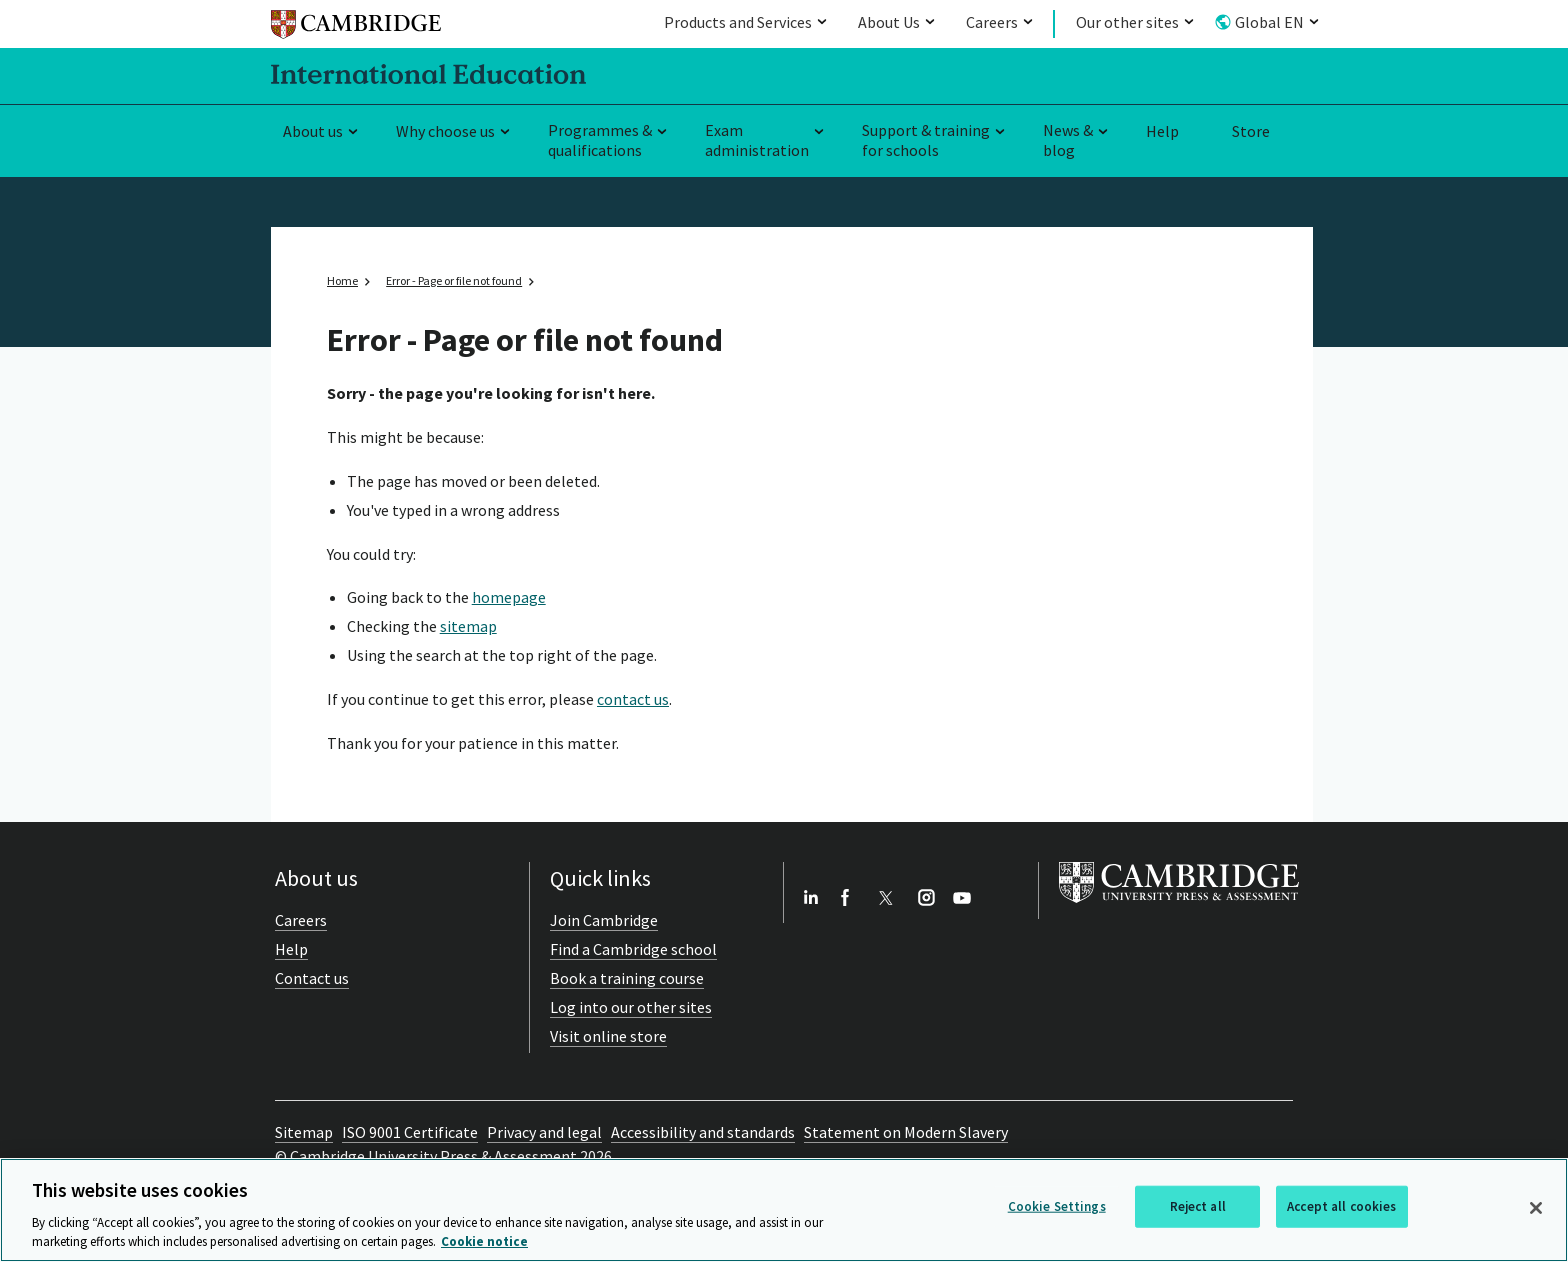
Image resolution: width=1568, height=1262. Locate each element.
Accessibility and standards (703, 1132)
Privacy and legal (544, 1132)
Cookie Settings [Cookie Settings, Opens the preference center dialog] (1057, 1206)
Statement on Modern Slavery (906, 1132)
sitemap (468, 626)
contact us (633, 699)
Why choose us (445, 131)
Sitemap (304, 1132)
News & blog (1068, 140)
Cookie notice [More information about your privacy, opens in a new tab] (484, 1241)
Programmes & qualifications (600, 140)
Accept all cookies (1341, 1206)
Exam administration (757, 140)
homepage (509, 597)
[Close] (1536, 1208)
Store (1251, 131)
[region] (784, 1210)
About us (313, 131)
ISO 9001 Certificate (410, 1132)
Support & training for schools (926, 140)
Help (1162, 131)
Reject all (1198, 1206)
